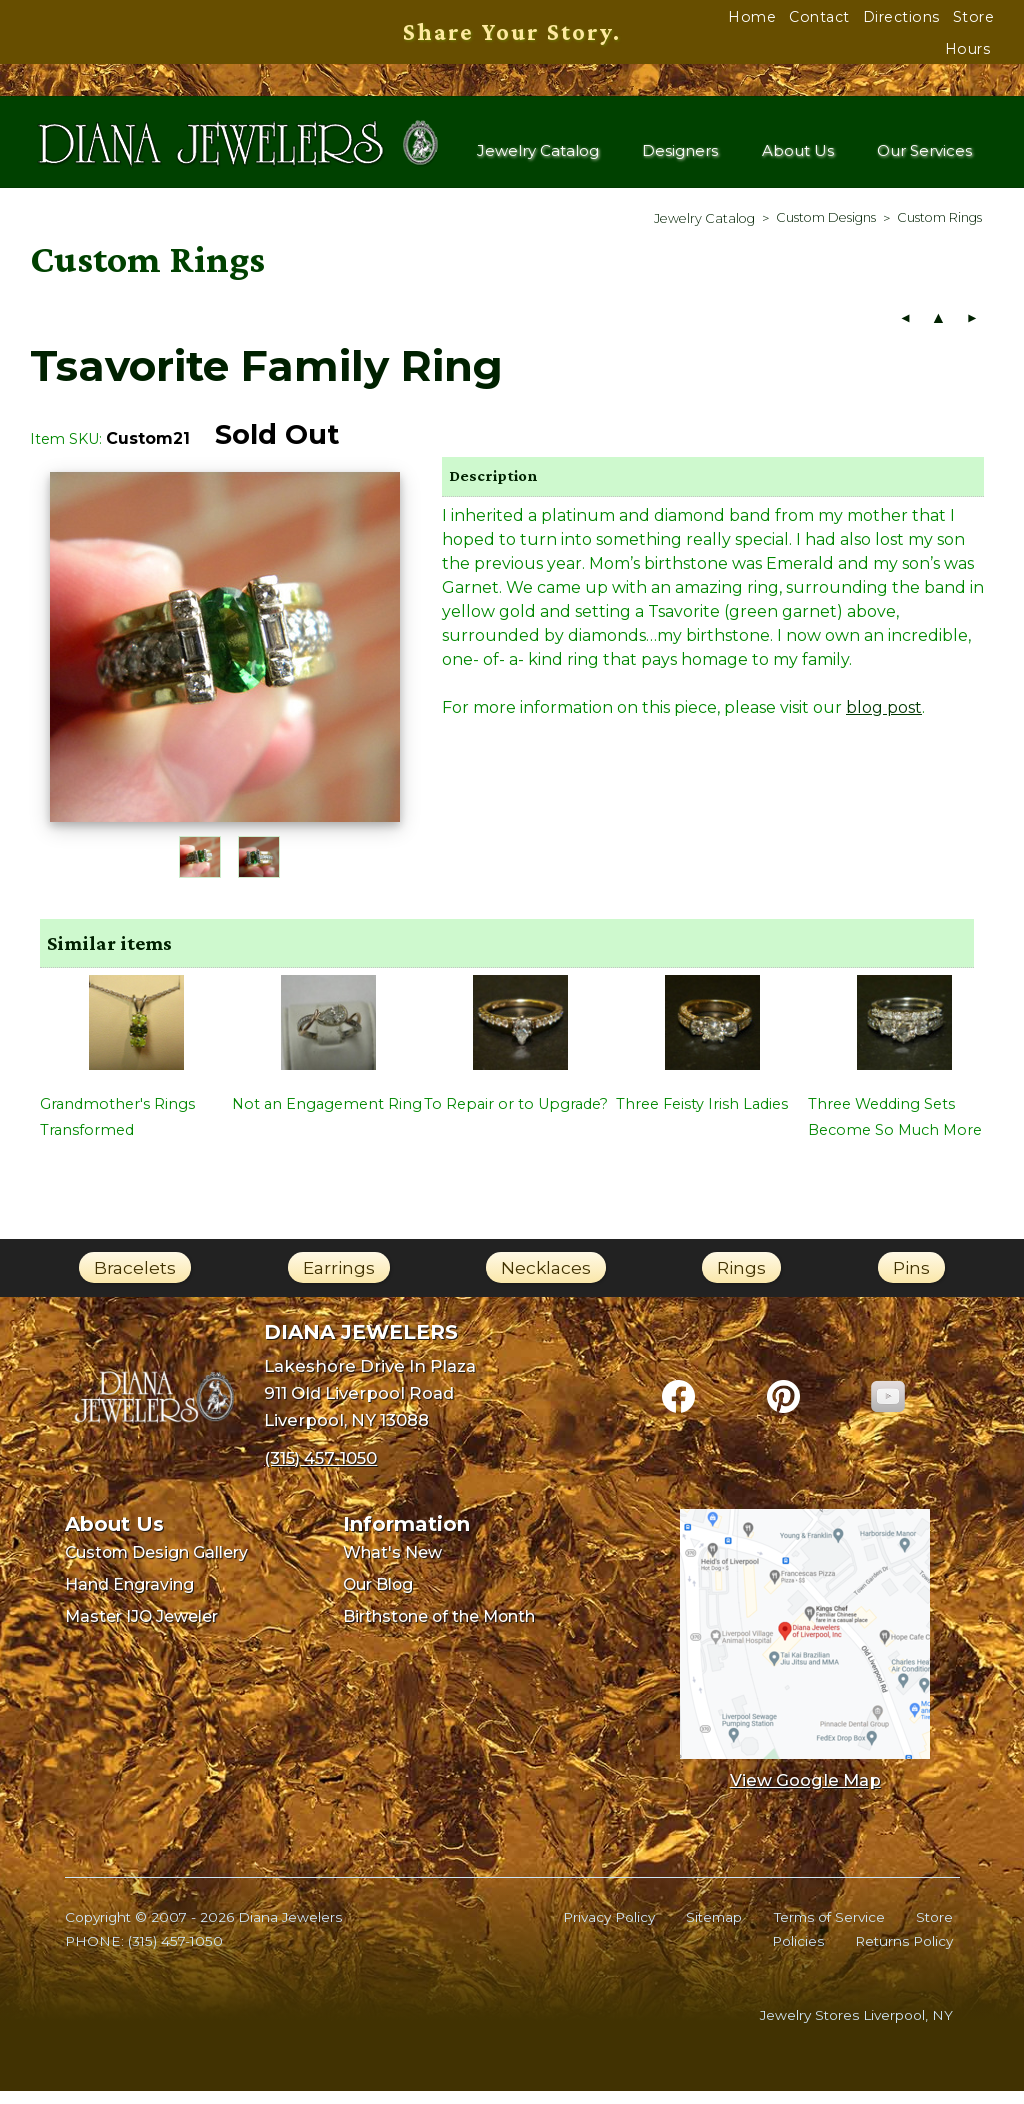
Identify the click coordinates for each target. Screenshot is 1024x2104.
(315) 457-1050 (175, 1955)
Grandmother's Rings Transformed (117, 1130)
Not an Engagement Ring (327, 1117)
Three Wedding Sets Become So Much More (895, 1130)
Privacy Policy (609, 1930)
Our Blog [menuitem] (378, 1597)
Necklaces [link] (546, 1280)
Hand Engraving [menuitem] (129, 1597)
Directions (901, 17)
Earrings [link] (339, 1280)
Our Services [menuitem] (924, 157)
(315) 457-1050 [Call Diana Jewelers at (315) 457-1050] (320, 1472)
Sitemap (714, 1930)
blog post (884, 720)
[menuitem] (704, 231)
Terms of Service (829, 1930)
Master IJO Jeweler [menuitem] (141, 1629)
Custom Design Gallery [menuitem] (156, 1566)
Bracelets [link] (135, 1280)
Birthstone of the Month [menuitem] (439, 1629)
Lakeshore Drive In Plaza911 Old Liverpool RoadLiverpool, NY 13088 (370, 1406)
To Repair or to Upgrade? (516, 1117)
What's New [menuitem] (392, 1566)
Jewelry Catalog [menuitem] (539, 157)
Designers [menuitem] (683, 157)
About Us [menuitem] (799, 157)
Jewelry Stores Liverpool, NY (856, 2028)
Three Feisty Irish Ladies (702, 1117)
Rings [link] (741, 1280)
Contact (819, 17)
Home (752, 17)
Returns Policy (904, 1955)
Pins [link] (911, 1280)
